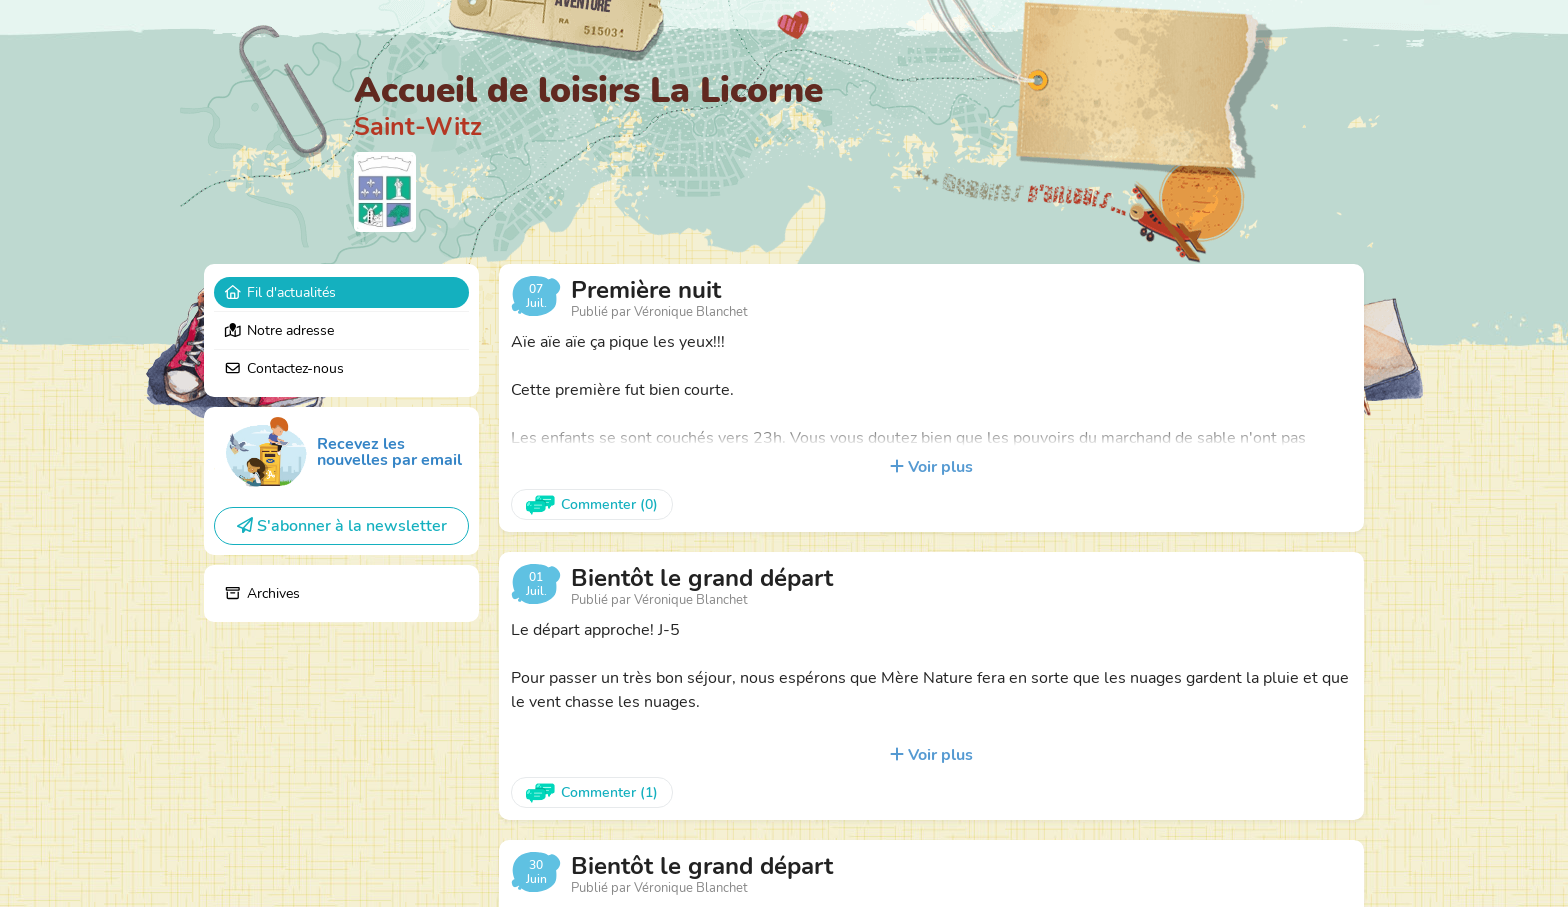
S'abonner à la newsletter (342, 526)
